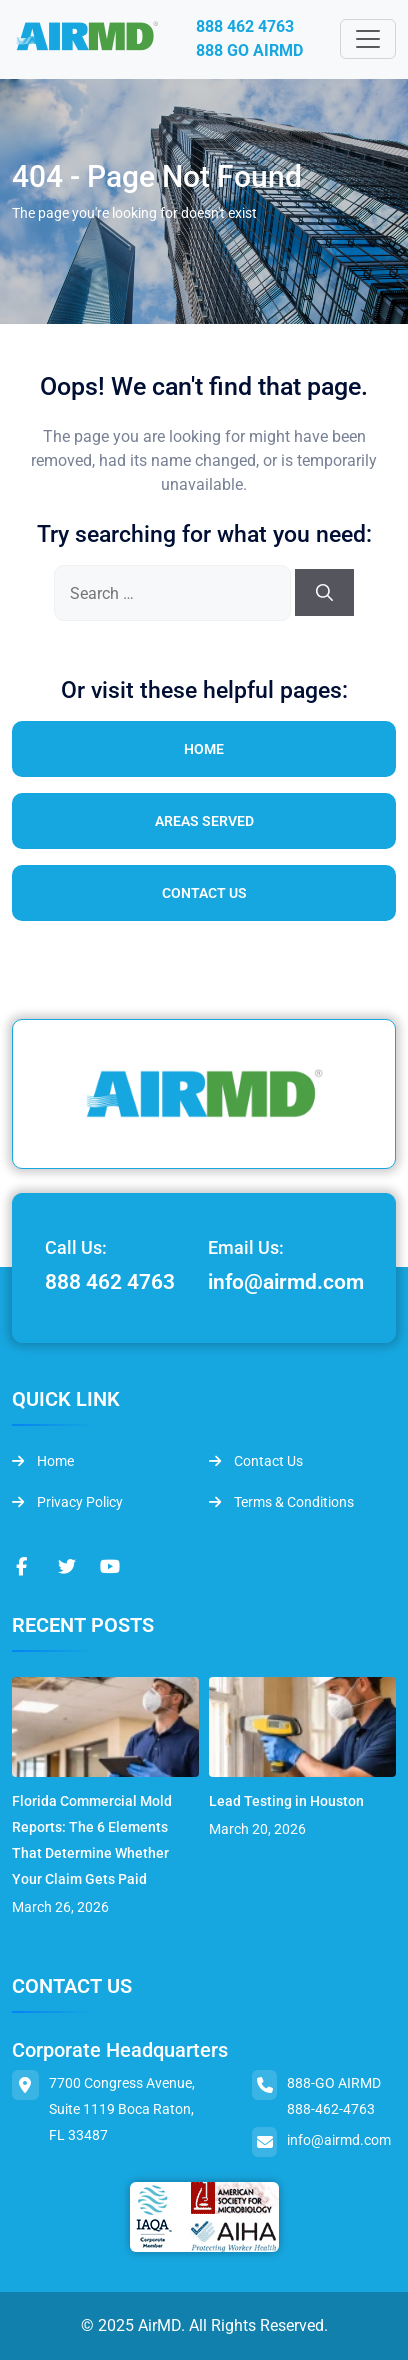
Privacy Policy (67, 1502)
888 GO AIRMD (249, 50)
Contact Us (204, 893)
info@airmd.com (286, 1282)
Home (204, 749)
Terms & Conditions (281, 1502)
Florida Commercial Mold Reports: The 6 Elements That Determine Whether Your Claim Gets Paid (92, 1840)
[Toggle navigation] (368, 39)
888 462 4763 (245, 26)
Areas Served (204, 821)
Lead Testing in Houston (286, 1801)
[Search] (324, 593)
